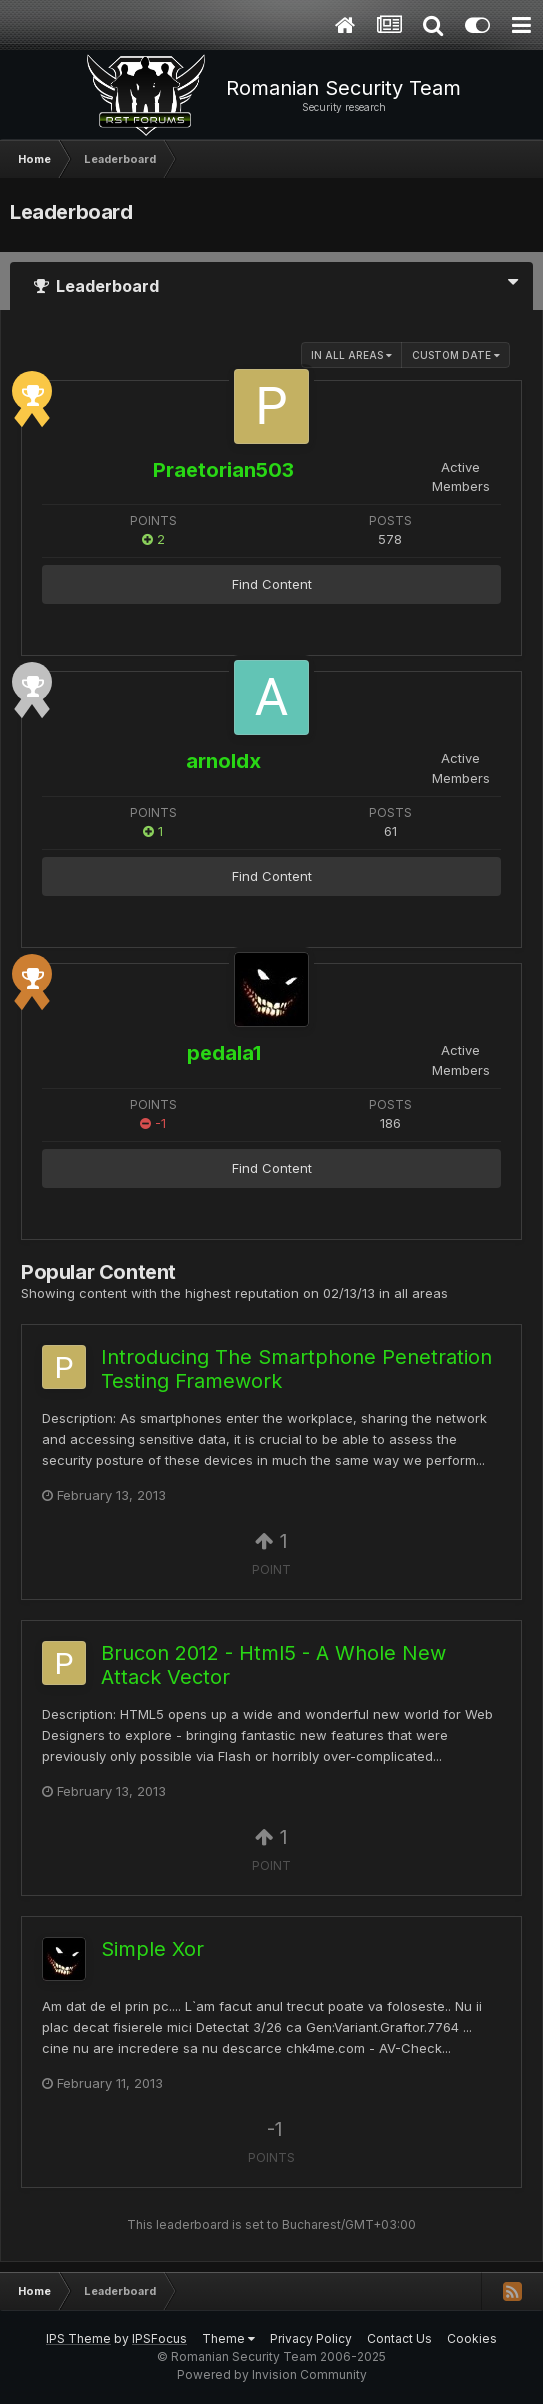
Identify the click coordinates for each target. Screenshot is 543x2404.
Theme (228, 2338)
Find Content (272, 584)
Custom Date (456, 355)
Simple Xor (152, 1949)
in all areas (351, 355)
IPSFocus (159, 2338)
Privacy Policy (311, 2338)
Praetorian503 (223, 470)
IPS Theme (78, 2338)
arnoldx (223, 761)
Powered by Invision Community (272, 2374)
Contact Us (399, 2338)
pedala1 (224, 1053)
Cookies (472, 2338)
